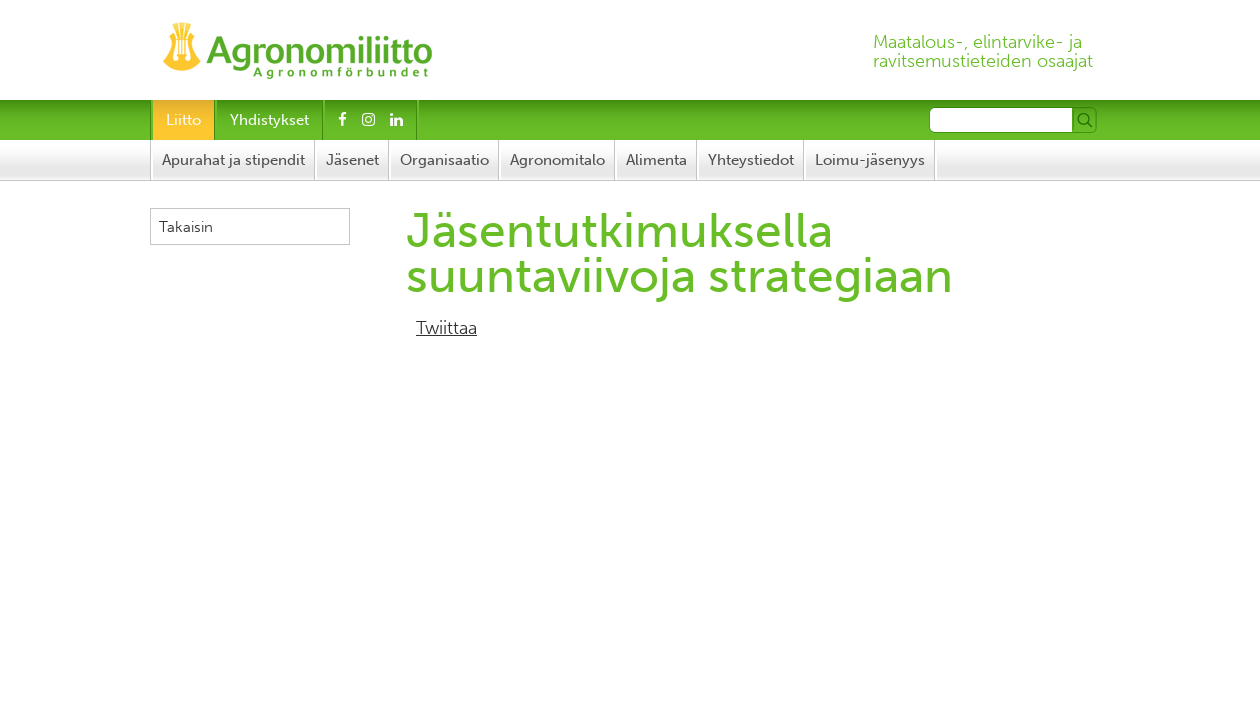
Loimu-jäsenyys (870, 160)
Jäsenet (352, 160)
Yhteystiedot (751, 160)
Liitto (183, 120)
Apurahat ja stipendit (233, 160)
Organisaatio (444, 160)
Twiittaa (446, 328)
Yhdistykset (269, 120)
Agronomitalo (557, 160)
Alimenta (656, 160)
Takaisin (186, 227)
